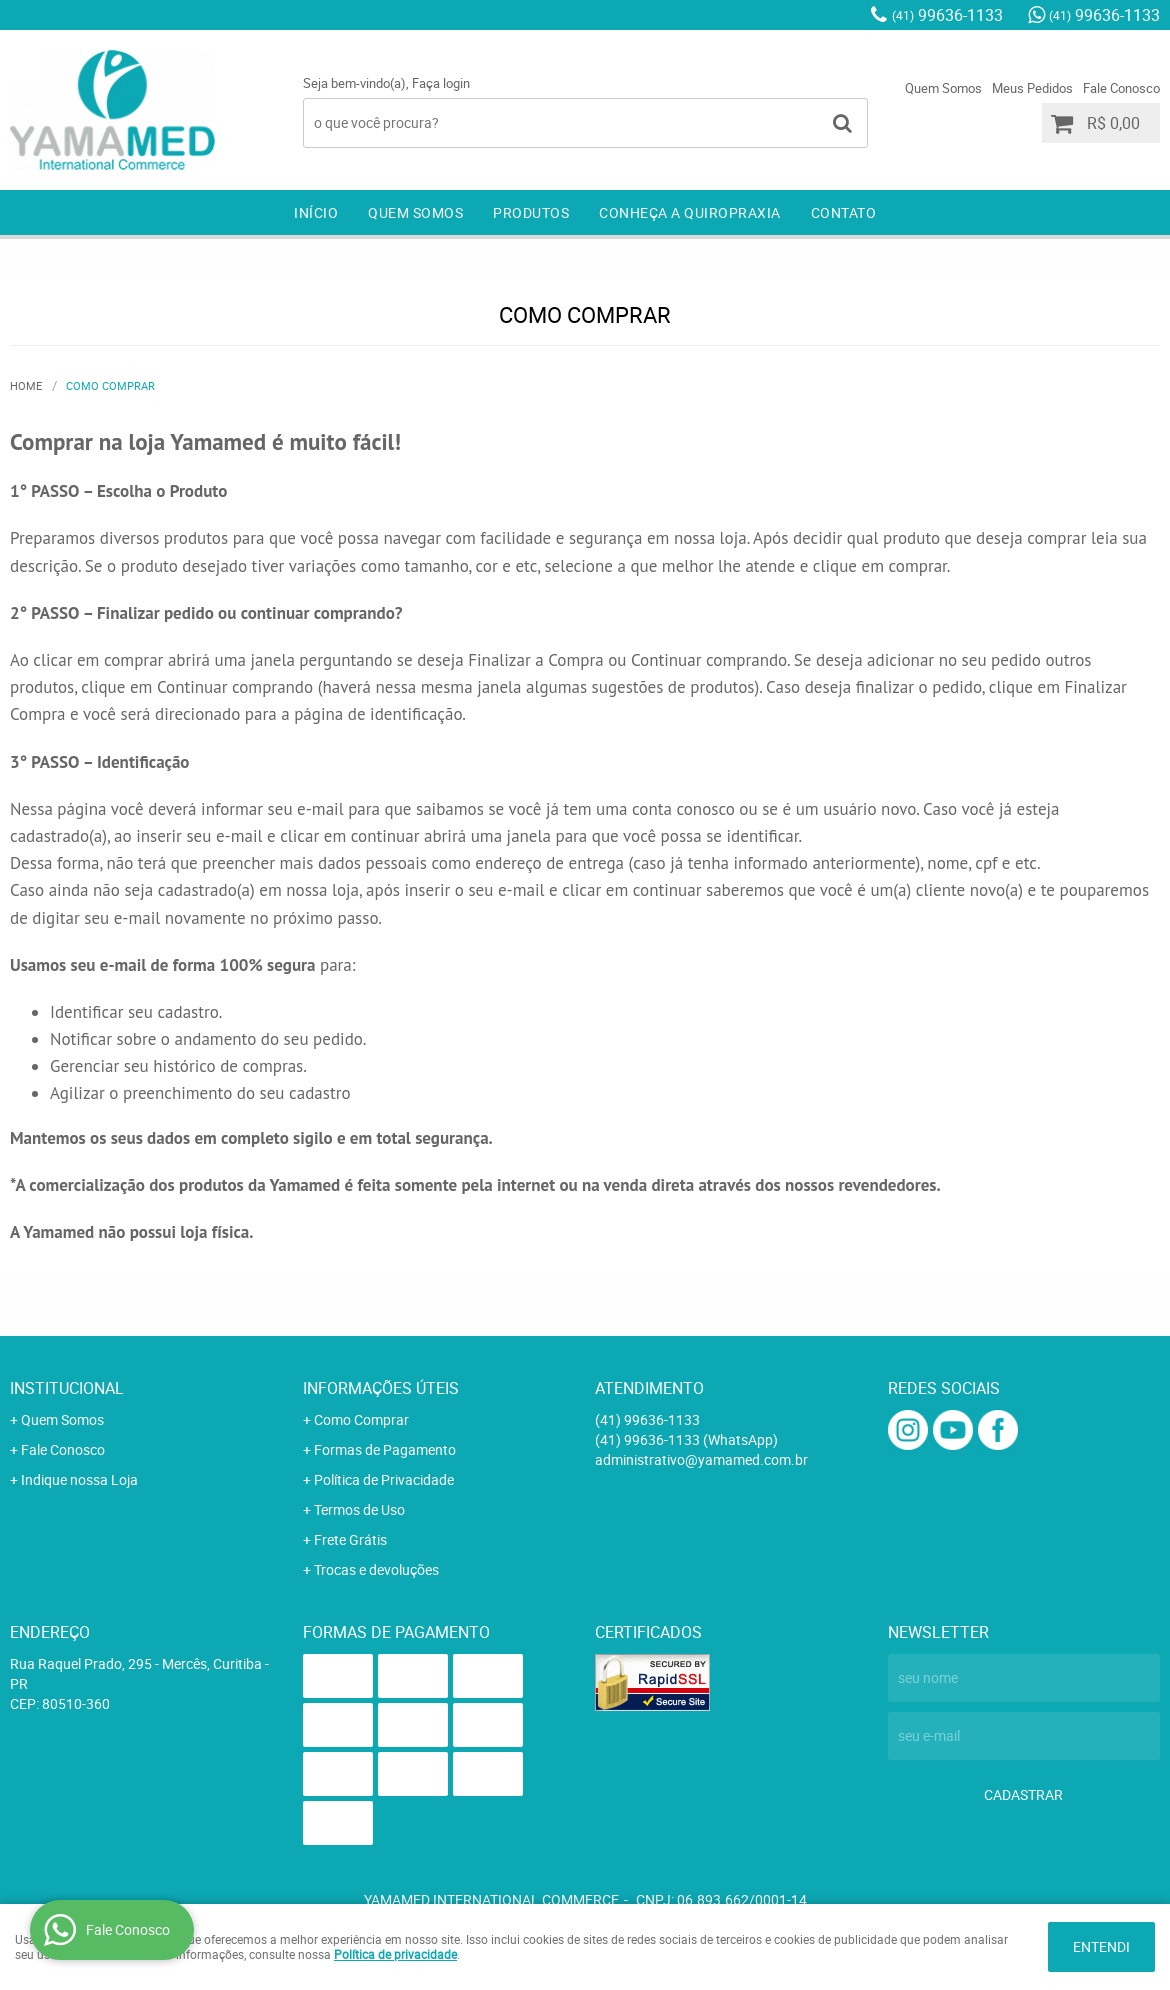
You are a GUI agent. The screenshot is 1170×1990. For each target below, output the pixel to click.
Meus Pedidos (1032, 88)
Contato (844, 212)
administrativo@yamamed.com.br (701, 1459)
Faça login (441, 83)
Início (316, 212)
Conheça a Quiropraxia (690, 212)
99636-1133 (947, 15)
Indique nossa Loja (79, 1479)
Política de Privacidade (384, 1479)
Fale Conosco (1121, 88)
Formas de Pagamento (385, 1449)
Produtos (531, 212)
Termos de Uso (359, 1509)
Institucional (67, 1388)
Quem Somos (943, 88)
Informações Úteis (381, 1388)
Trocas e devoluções (376, 1569)
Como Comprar (361, 1419)
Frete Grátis (350, 1539)
